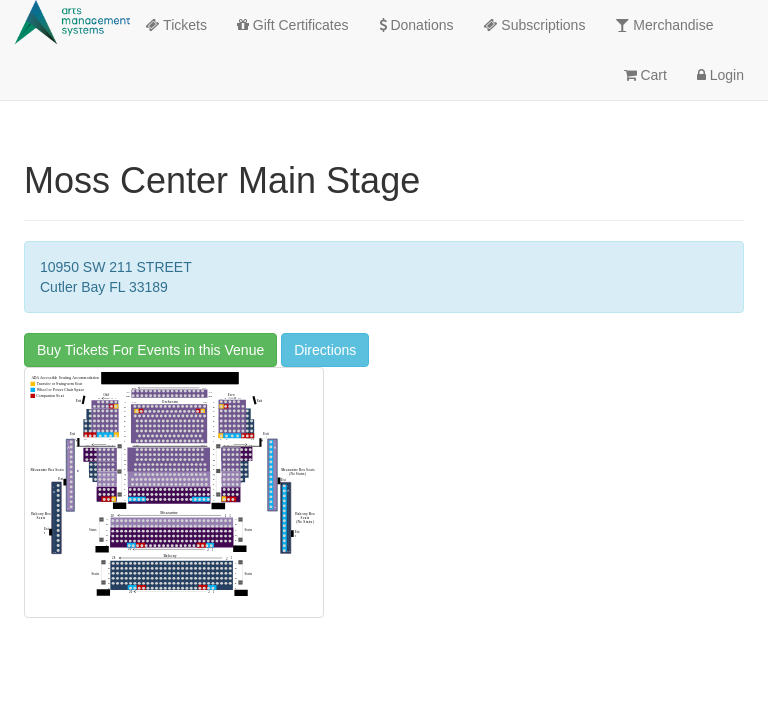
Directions (325, 350)
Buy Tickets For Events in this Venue (150, 350)
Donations (416, 25)
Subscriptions (534, 25)
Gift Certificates (293, 25)
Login (720, 75)
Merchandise (664, 25)
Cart (645, 75)
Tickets (175, 25)
